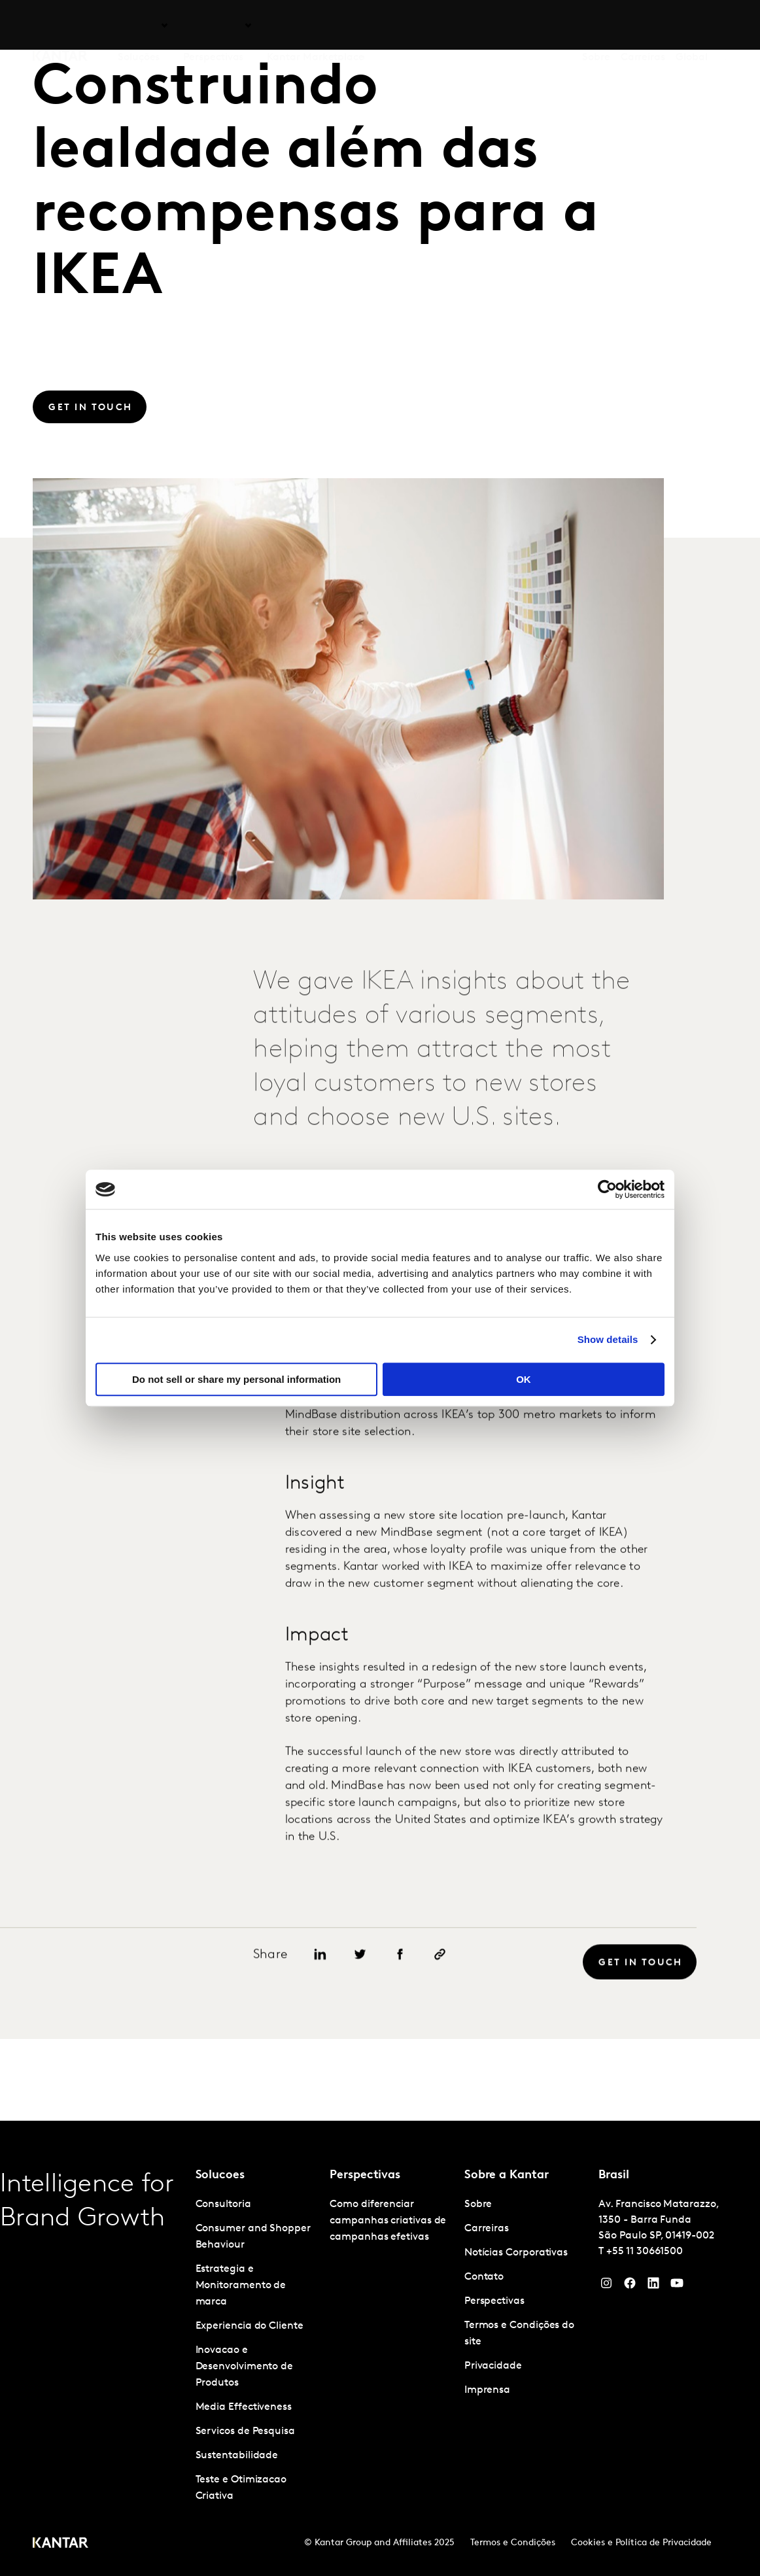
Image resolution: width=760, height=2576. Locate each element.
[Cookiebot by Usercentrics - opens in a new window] (607, 1189)
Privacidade (493, 2366)
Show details (608, 1339)
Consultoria (223, 2204)
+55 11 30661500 (644, 2251)
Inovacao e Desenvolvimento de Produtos (245, 2366)
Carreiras (643, 25)
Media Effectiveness (244, 2407)
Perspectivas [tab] (213, 25)
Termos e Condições (512, 2543)
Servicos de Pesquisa (245, 2431)
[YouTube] (653, 2286)
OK (523, 1379)
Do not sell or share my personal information (236, 1379)
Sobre (596, 25)
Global (692, 25)
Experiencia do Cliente (249, 2326)
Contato (484, 2277)
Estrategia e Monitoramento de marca (241, 2285)
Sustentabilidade (237, 2455)
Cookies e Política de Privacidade (641, 2543)
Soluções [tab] (139, 25)
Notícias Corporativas (516, 2253)
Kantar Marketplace (315, 25)
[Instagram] (606, 2286)
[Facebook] (630, 2286)
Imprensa (487, 2390)
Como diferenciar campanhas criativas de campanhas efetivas (388, 2220)
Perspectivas (494, 2301)
